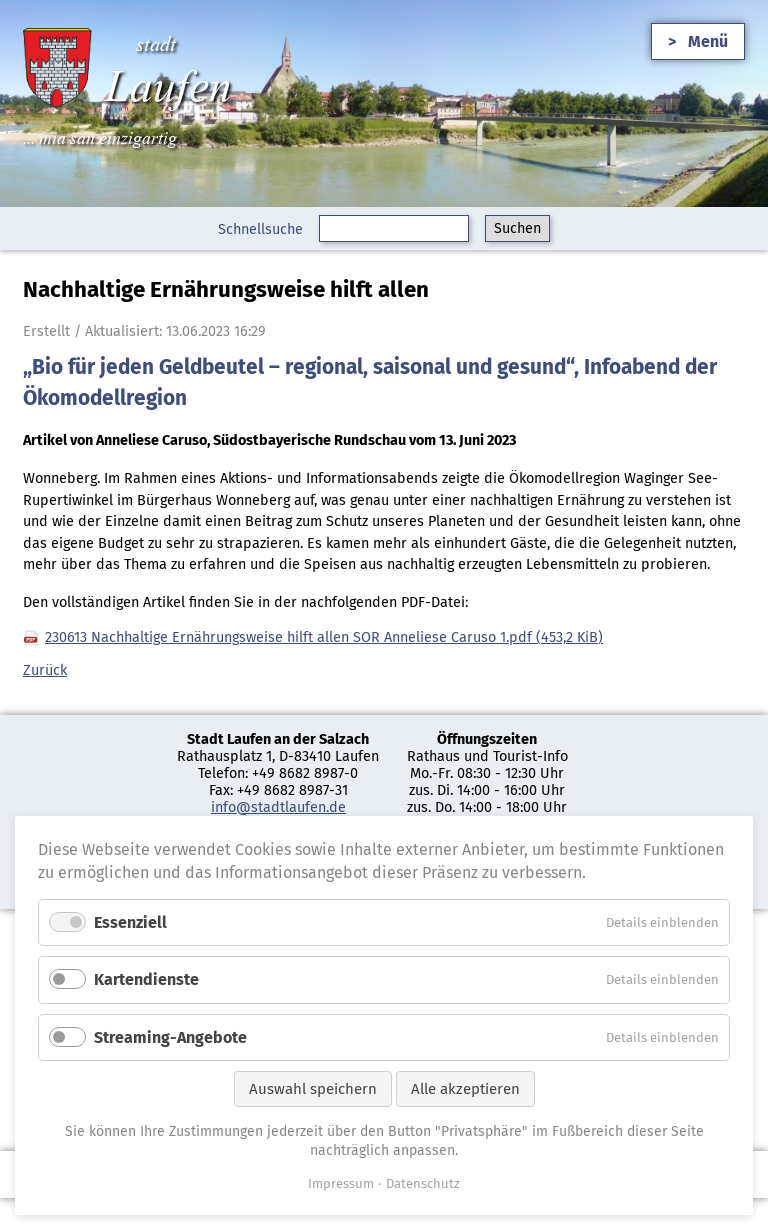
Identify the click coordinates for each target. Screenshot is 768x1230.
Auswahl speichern (313, 1089)
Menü (708, 41)
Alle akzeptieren (465, 1089)
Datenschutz (423, 1183)
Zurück (45, 670)
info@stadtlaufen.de (278, 807)
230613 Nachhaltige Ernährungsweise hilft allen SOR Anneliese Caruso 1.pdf (324, 637)
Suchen (517, 228)
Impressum (341, 1183)
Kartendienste (146, 979)
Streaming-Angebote (170, 1037)
